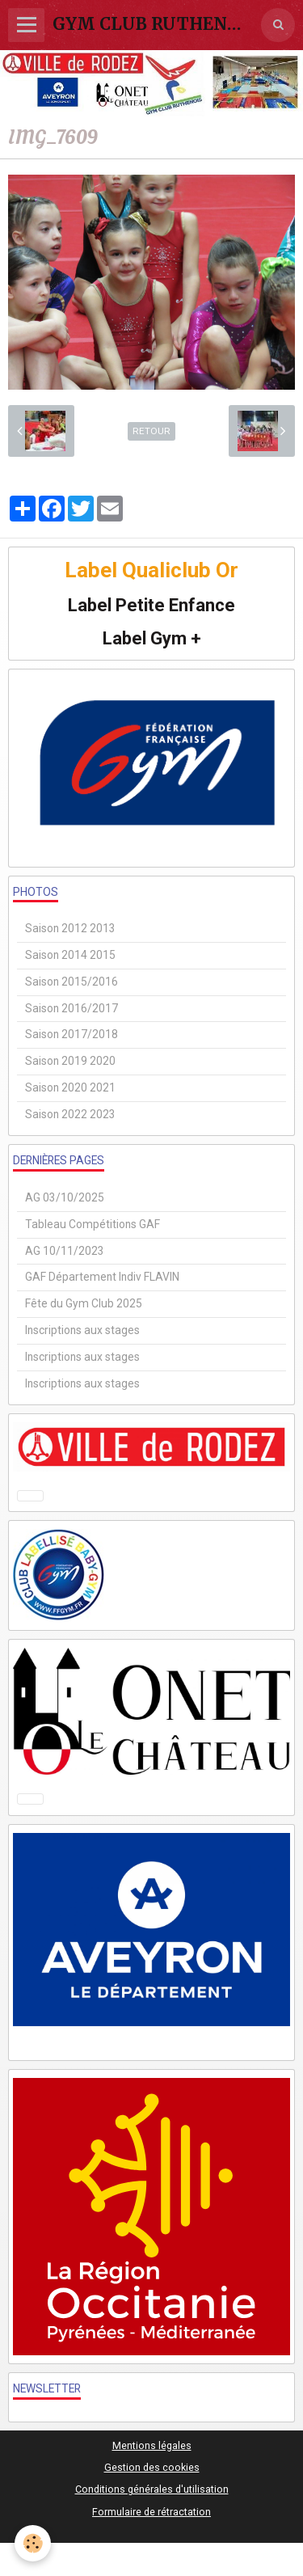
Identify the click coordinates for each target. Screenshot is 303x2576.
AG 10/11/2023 (64, 1250)
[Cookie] (33, 2543)
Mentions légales (151, 2445)
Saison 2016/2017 (71, 1008)
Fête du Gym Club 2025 (83, 1303)
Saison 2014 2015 (70, 954)
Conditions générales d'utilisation (152, 2489)
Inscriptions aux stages (82, 1330)
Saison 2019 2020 (70, 1060)
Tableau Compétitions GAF (92, 1224)
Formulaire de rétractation (151, 2512)
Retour (151, 431)
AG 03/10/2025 (64, 1197)
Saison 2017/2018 (71, 1034)
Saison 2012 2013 (70, 928)
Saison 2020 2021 (70, 1087)
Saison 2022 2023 (70, 1114)
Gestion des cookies (152, 2467)
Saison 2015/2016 (71, 981)
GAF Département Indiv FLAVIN (102, 1276)
